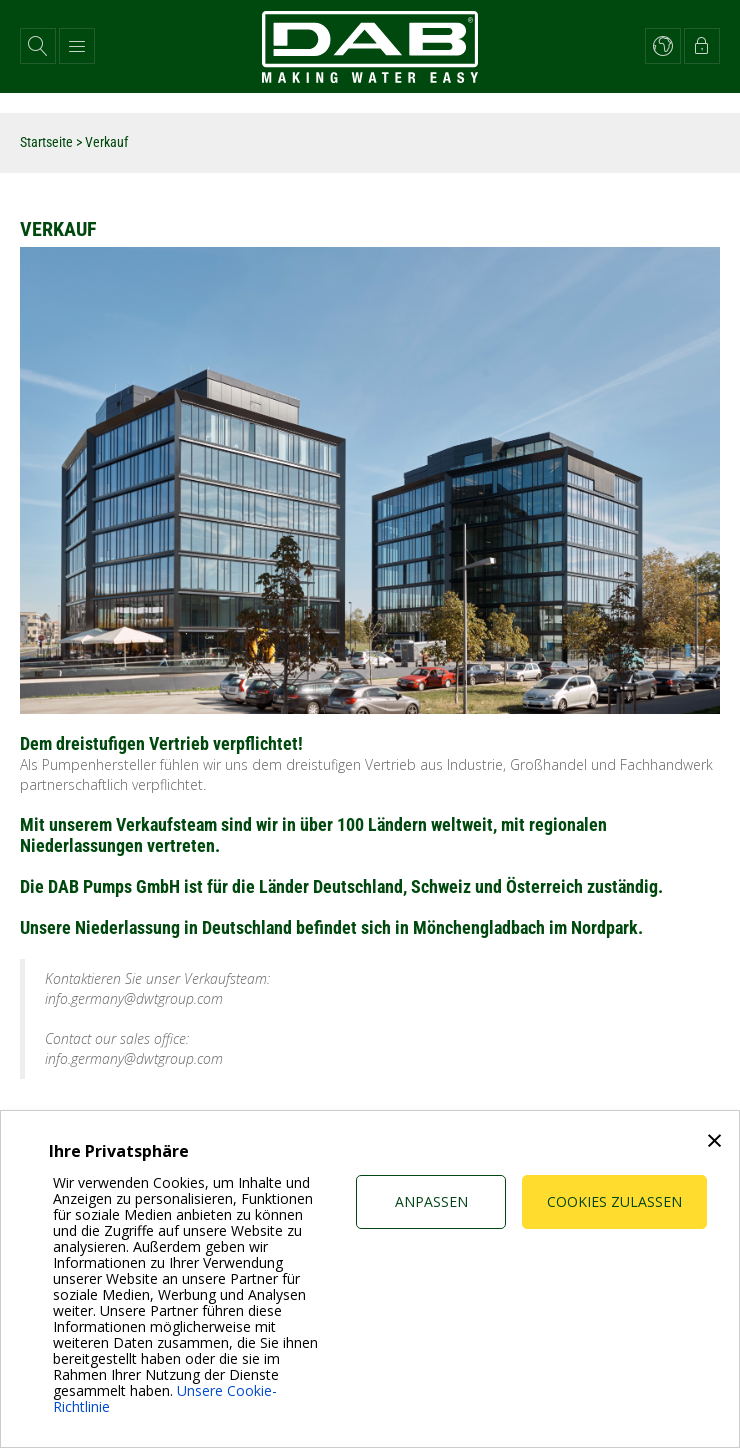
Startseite (46, 142)
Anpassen (431, 1201)
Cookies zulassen (614, 1201)
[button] (38, 46)
